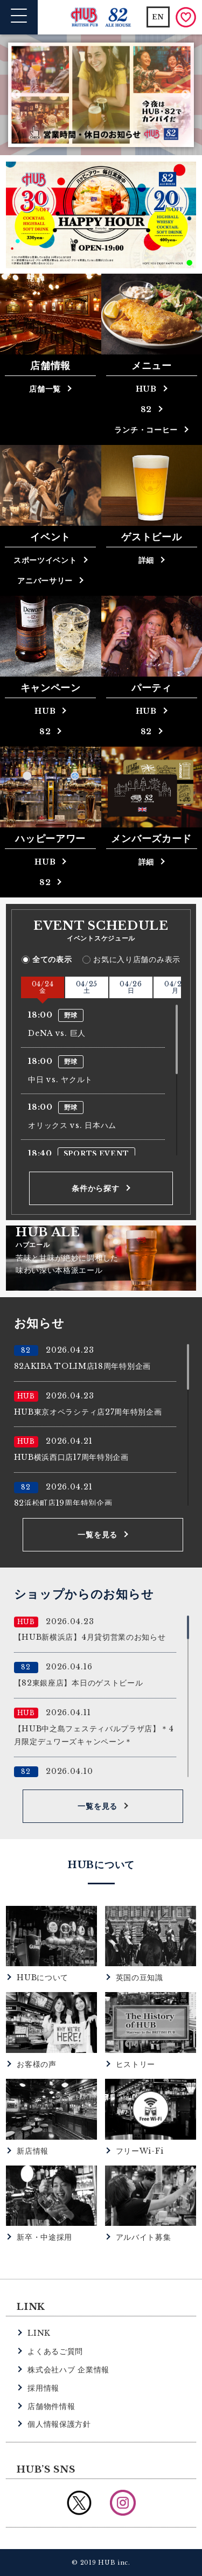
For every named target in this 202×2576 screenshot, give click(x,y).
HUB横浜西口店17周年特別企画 (71, 1457)
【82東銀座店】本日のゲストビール (78, 1683)
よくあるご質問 (55, 2351)
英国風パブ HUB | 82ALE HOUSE (101, 17)
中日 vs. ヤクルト (60, 1079)
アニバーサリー (45, 581)
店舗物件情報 (51, 2406)
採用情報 (43, 2388)
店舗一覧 (45, 389)
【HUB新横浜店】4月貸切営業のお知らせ (90, 1637)
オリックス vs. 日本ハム (72, 1125)
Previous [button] (16, 94)
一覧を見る (97, 1535)
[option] (101, 95)
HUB (146, 389)
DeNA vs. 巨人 (57, 1033)
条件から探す (95, 1188)
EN (158, 17)
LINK (39, 2333)
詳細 (146, 560)
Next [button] (185, 94)
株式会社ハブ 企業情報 (68, 2370)
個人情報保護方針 (59, 2424)
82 (146, 409)
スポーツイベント (45, 560)
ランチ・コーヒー (146, 430)
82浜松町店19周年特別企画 (63, 1503)
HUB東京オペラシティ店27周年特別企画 (88, 1412)
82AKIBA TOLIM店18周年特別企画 (82, 1366)
